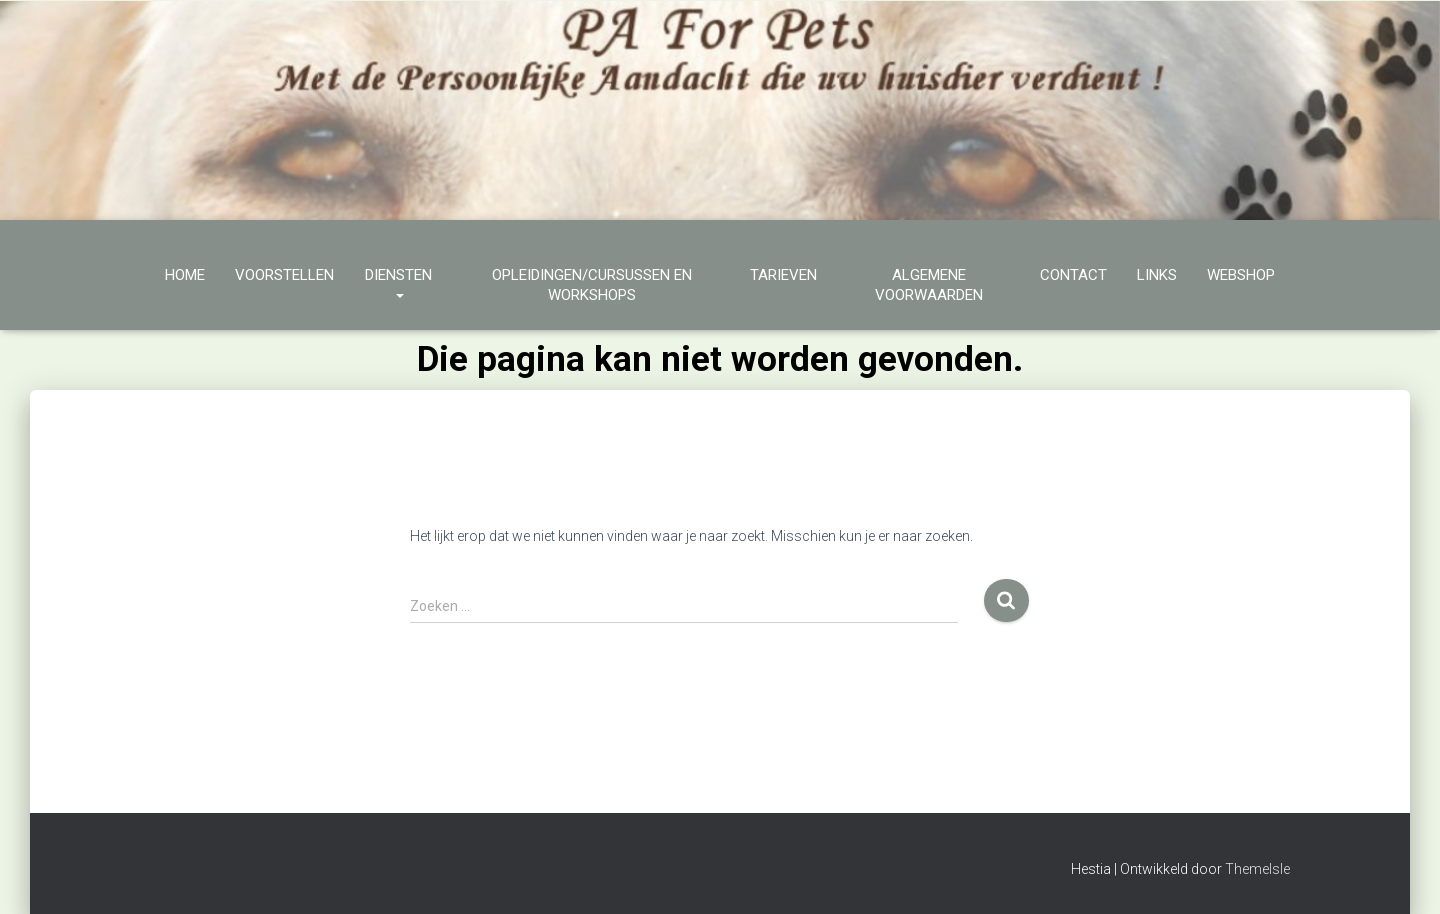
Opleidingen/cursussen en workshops (592, 285)
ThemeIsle (1257, 869)
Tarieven (783, 275)
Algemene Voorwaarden (929, 285)
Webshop (1241, 275)
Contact (1073, 275)
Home (185, 275)
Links (1157, 275)
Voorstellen (284, 275)
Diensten (398, 285)
